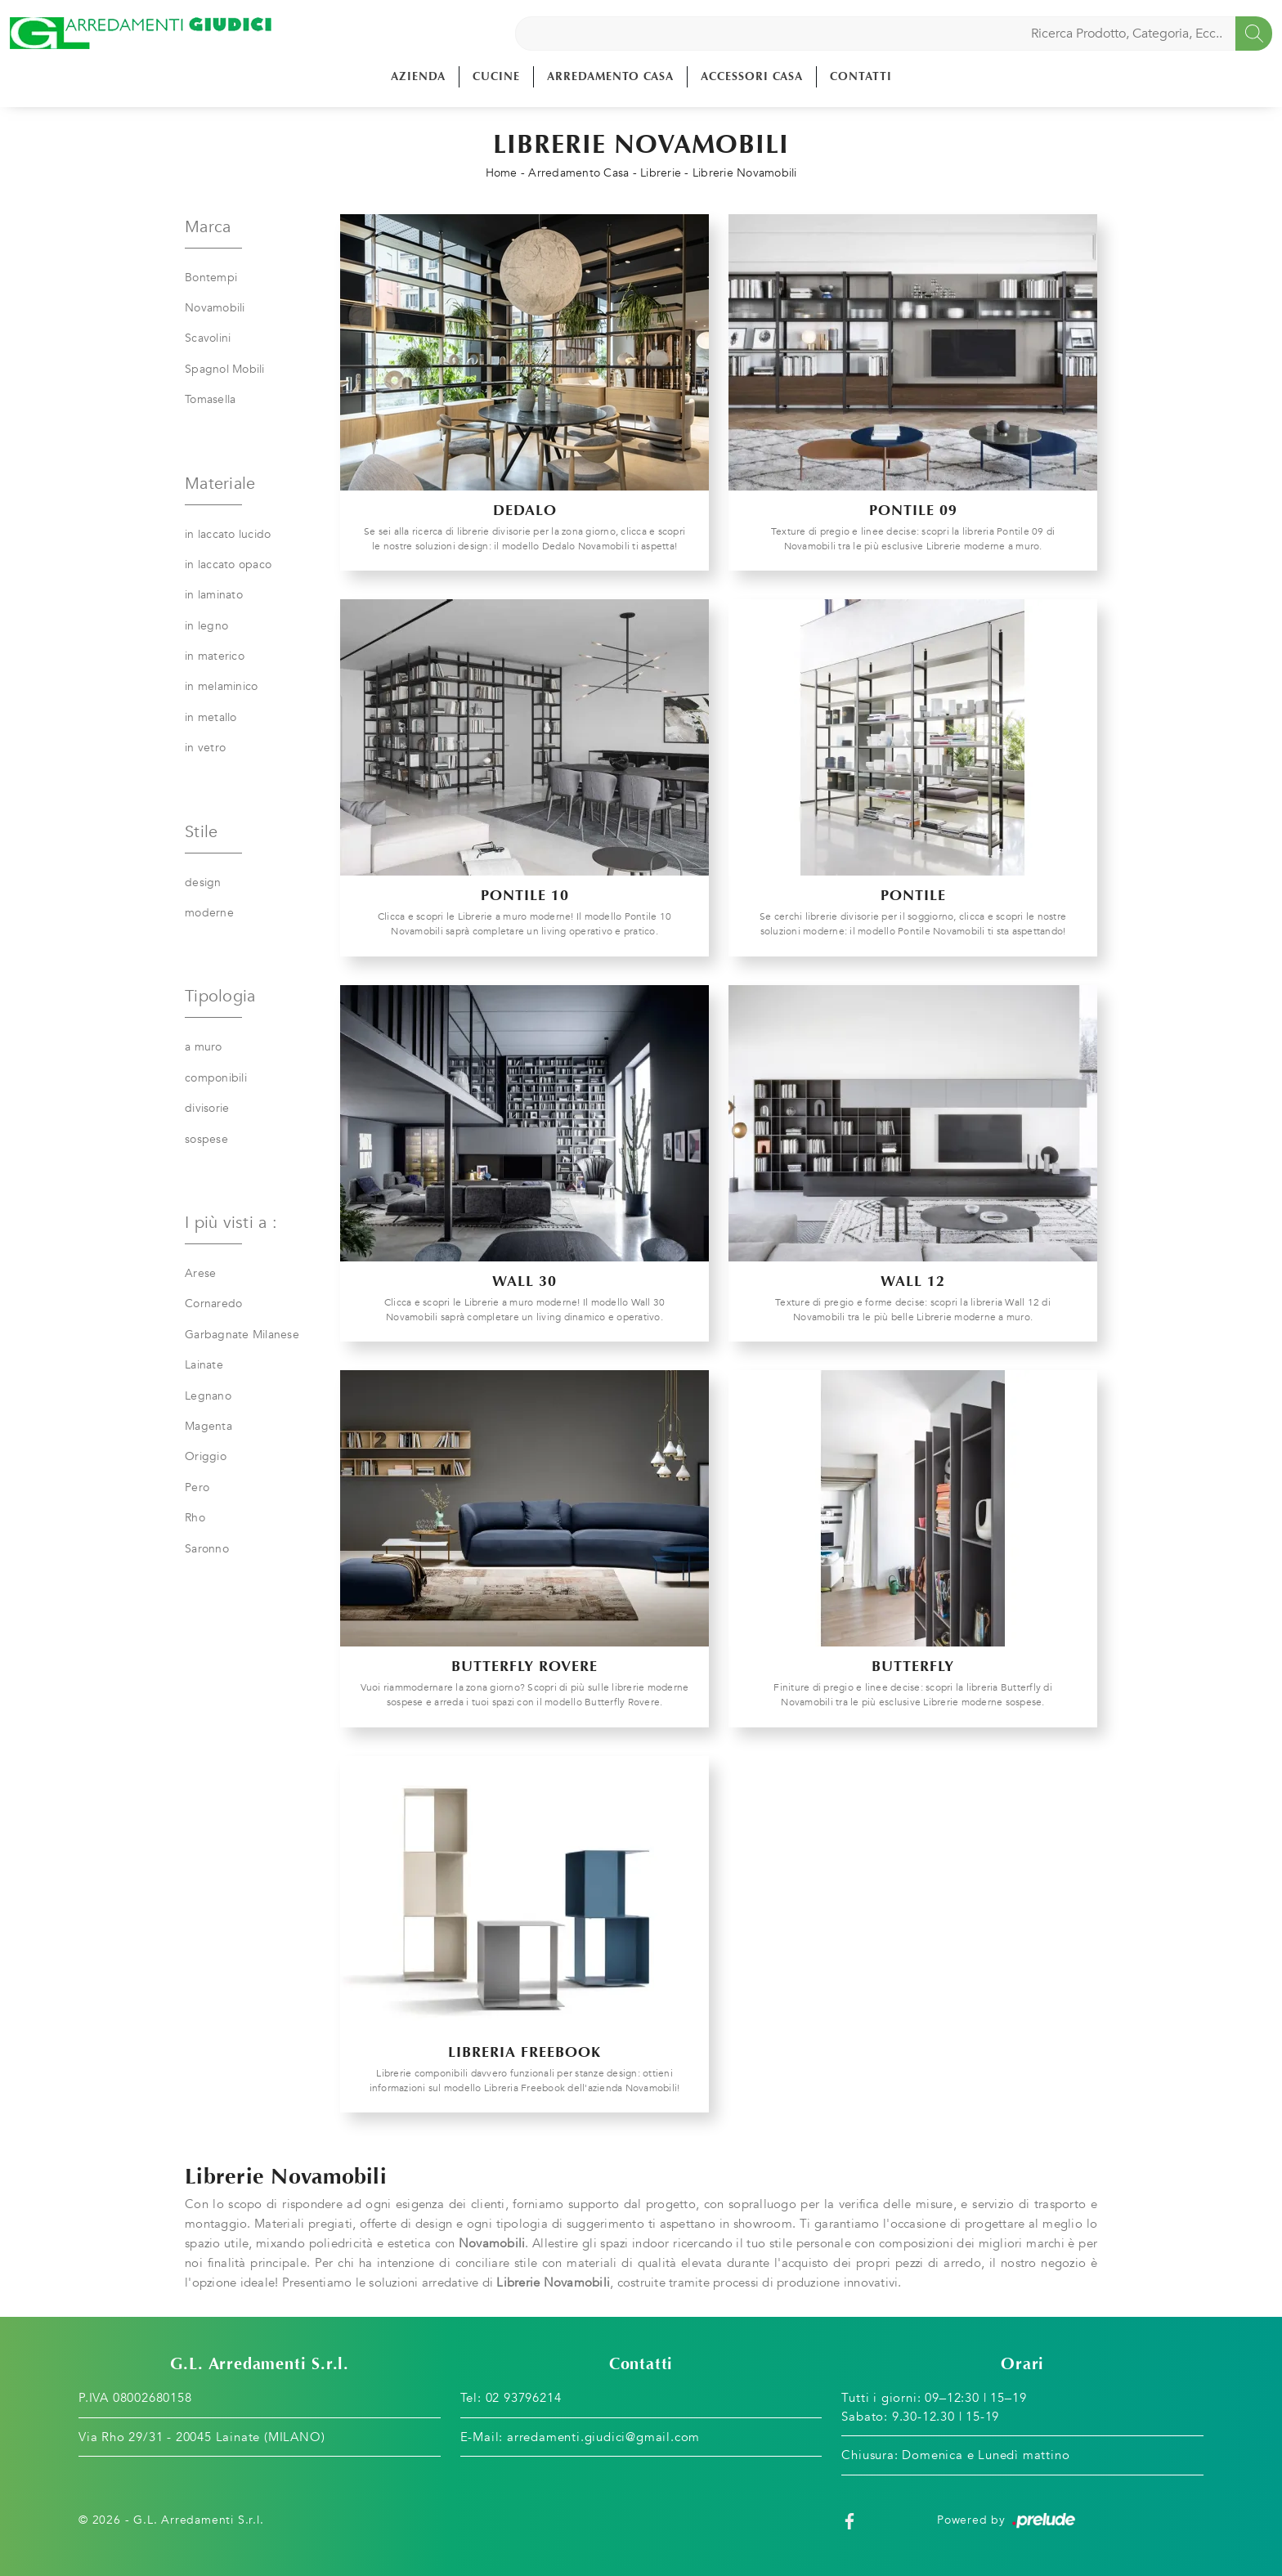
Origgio (205, 1456)
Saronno (207, 1549)
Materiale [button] (220, 484)
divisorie (207, 1108)
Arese (200, 1273)
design (203, 882)
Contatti (861, 76)
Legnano (208, 1396)
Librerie (660, 173)
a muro (203, 1047)
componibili (216, 1078)
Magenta (208, 1426)
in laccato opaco (228, 564)
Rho (195, 1517)
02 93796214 (524, 2398)
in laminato (214, 595)
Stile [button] (201, 832)
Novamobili (215, 308)
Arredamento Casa (610, 76)
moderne (209, 913)
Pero (197, 1487)
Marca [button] (208, 227)
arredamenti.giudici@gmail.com (603, 2437)
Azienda (418, 76)
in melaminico (221, 686)
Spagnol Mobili (225, 369)
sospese (206, 1139)
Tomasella (210, 399)
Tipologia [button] (220, 996)
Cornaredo (213, 1303)
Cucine (496, 76)
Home (502, 173)
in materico (214, 656)
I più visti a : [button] (231, 1223)
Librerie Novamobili (745, 173)
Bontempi (211, 277)
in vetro (205, 747)
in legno (206, 626)
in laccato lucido (228, 534)
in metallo (211, 717)
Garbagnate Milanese (242, 1334)
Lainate (204, 1365)
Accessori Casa (752, 76)
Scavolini (208, 338)
